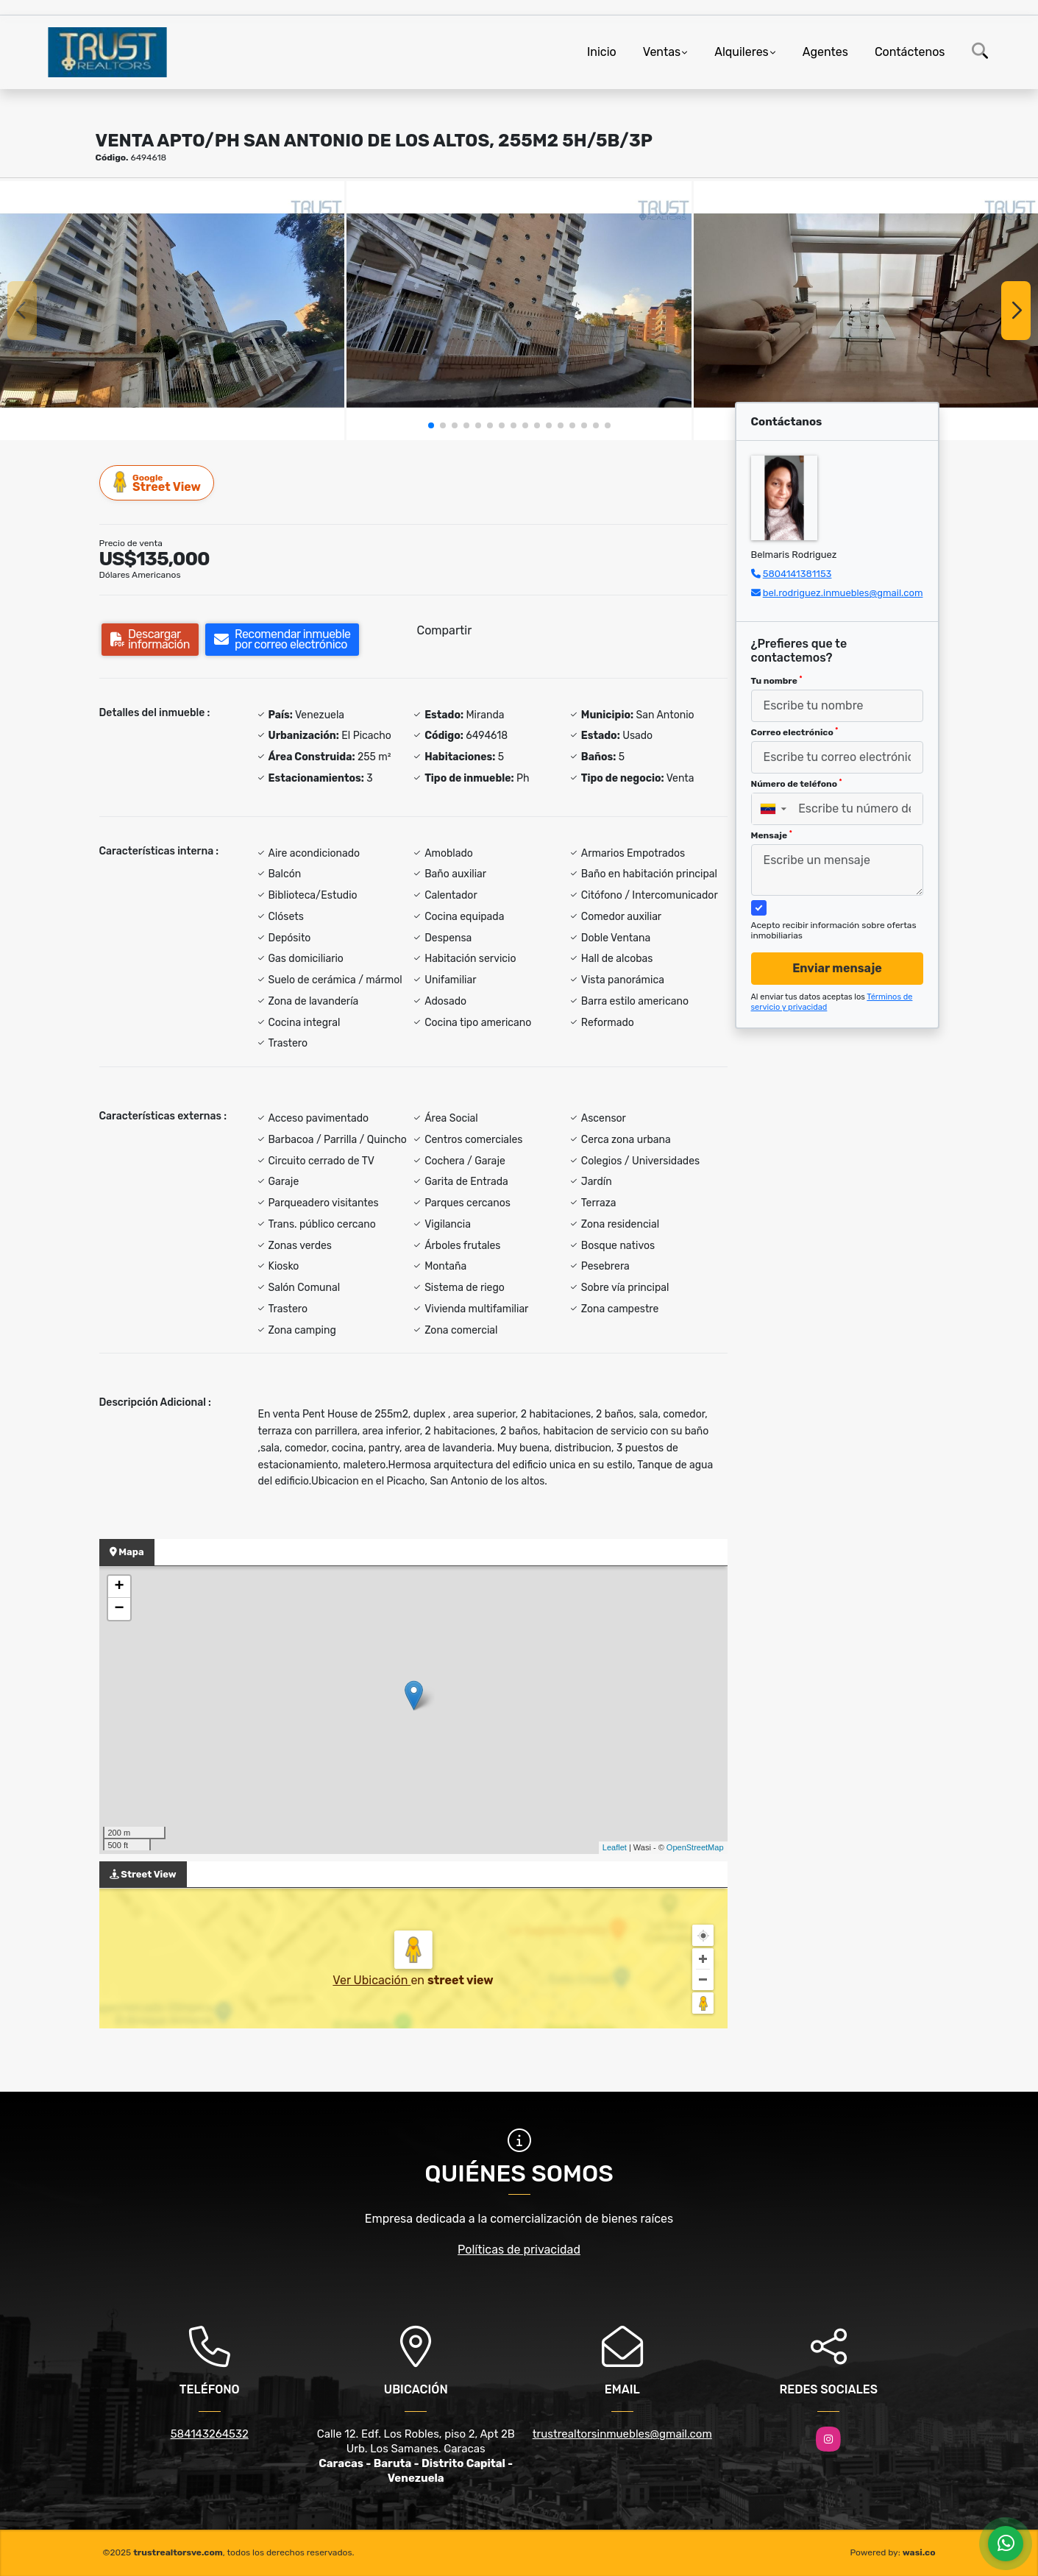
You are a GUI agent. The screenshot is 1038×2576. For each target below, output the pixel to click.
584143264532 (210, 2434)
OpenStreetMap (695, 1847)
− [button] (119, 1609)
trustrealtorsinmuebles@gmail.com (622, 2434)
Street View (157, 482)
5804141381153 (797, 573)
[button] (431, 425)
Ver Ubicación (371, 1980)
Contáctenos (910, 52)
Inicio (601, 52)
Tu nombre (777, 681)
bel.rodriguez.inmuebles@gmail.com (843, 592)
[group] (172, 310)
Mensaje (771, 835)
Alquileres (741, 52)
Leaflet (614, 1847)
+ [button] (119, 1587)
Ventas (661, 52)
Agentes (825, 52)
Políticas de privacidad (519, 2250)
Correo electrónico (795, 732)
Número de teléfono (796, 784)
